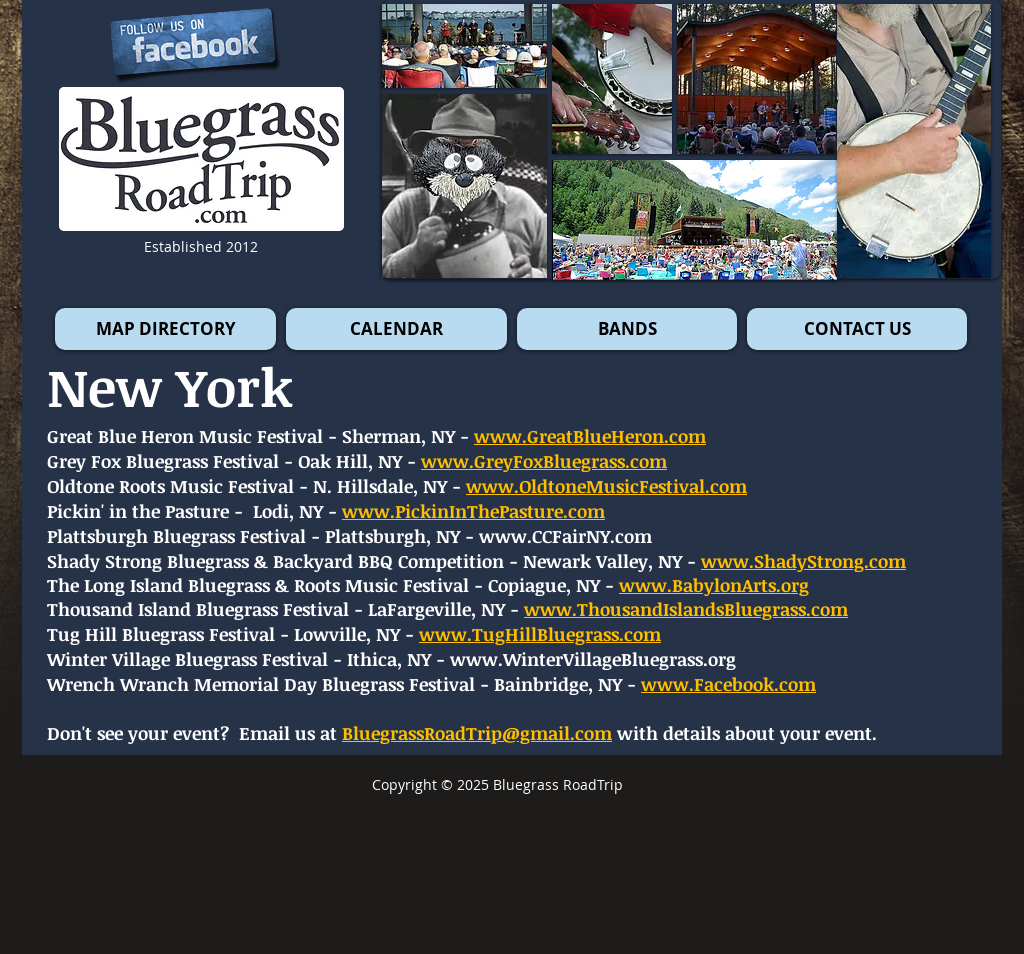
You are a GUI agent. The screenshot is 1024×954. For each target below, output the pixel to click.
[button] (914, 141)
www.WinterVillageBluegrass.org (593, 659)
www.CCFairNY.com (565, 536)
